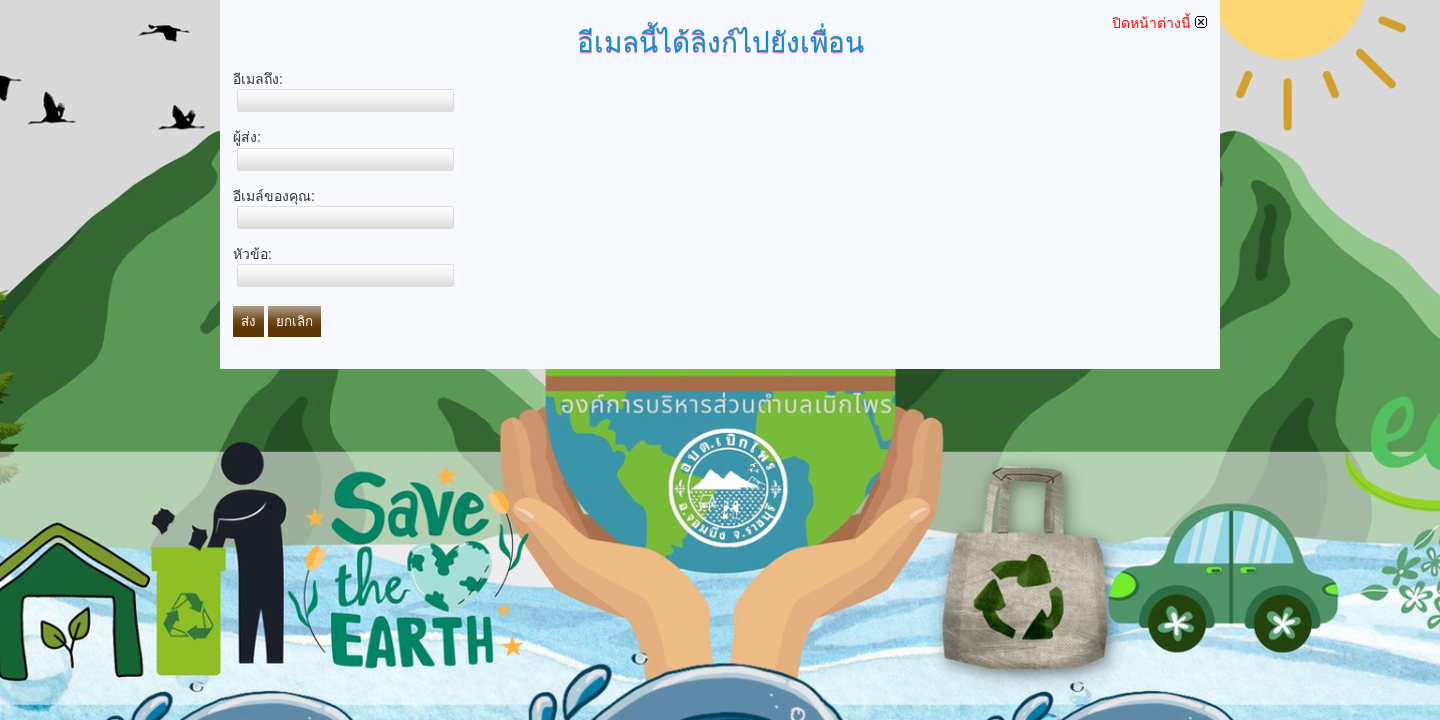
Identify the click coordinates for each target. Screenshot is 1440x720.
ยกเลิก (294, 321)
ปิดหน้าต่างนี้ (1159, 23)
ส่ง (248, 321)
